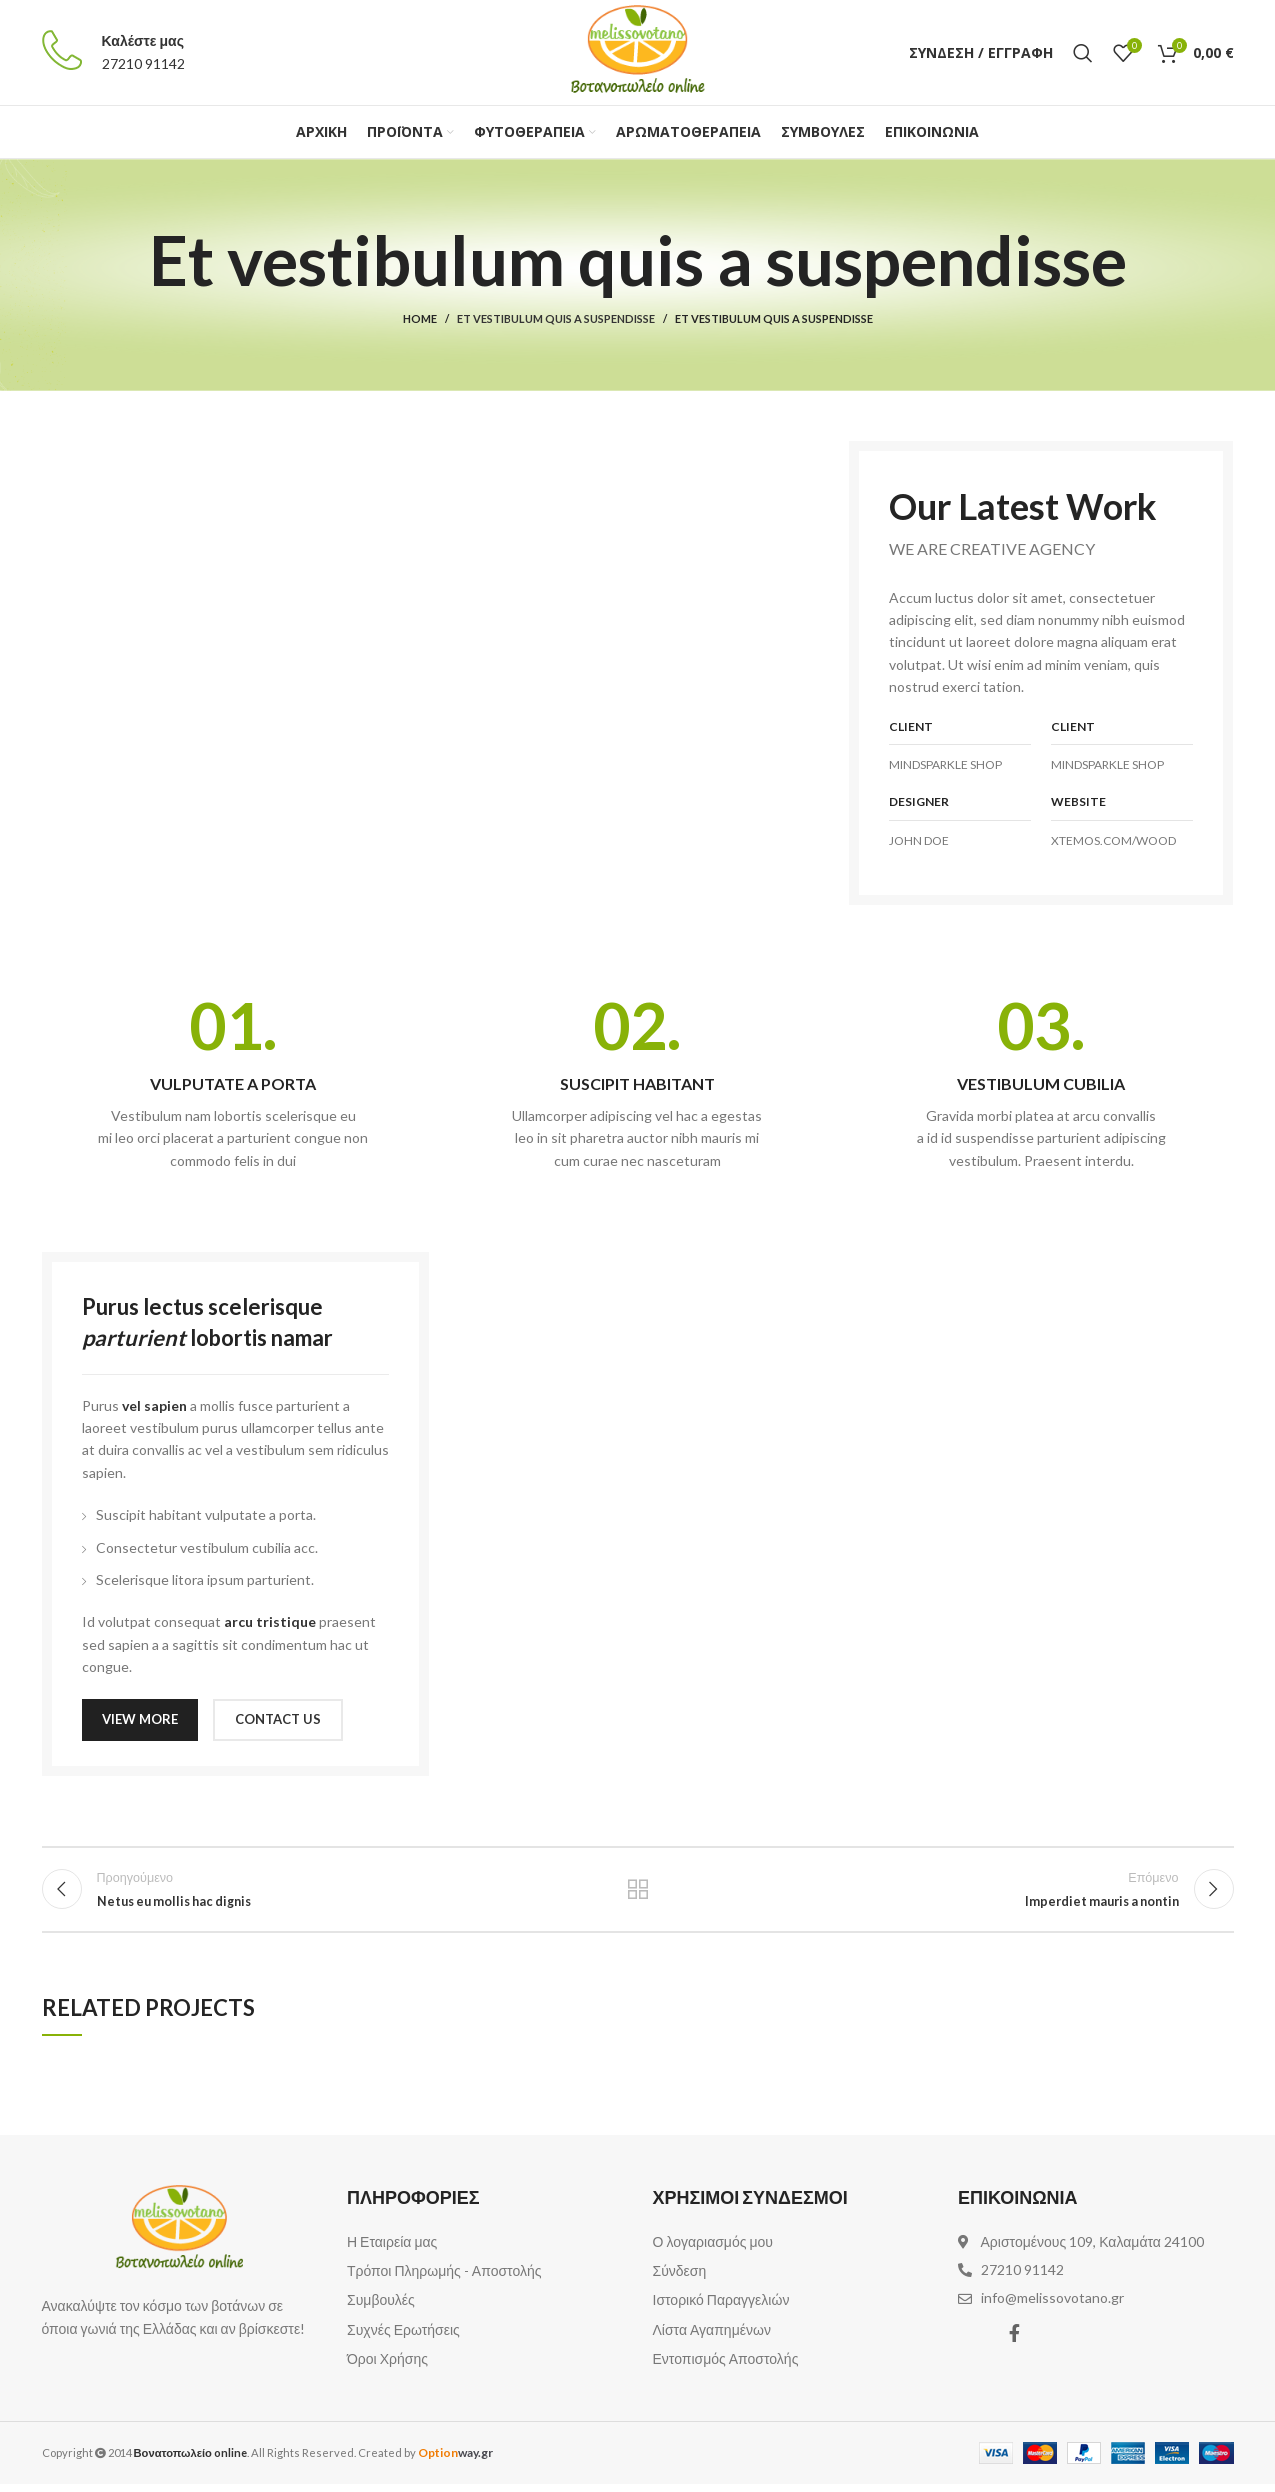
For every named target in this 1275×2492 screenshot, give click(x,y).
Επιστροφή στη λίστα (637, 1894)
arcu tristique (270, 1621)
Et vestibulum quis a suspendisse (556, 318)
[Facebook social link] (1014, 2342)
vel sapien (154, 1405)
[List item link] (485, 2251)
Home (420, 318)
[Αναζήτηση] (1083, 53)
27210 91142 (143, 63)
